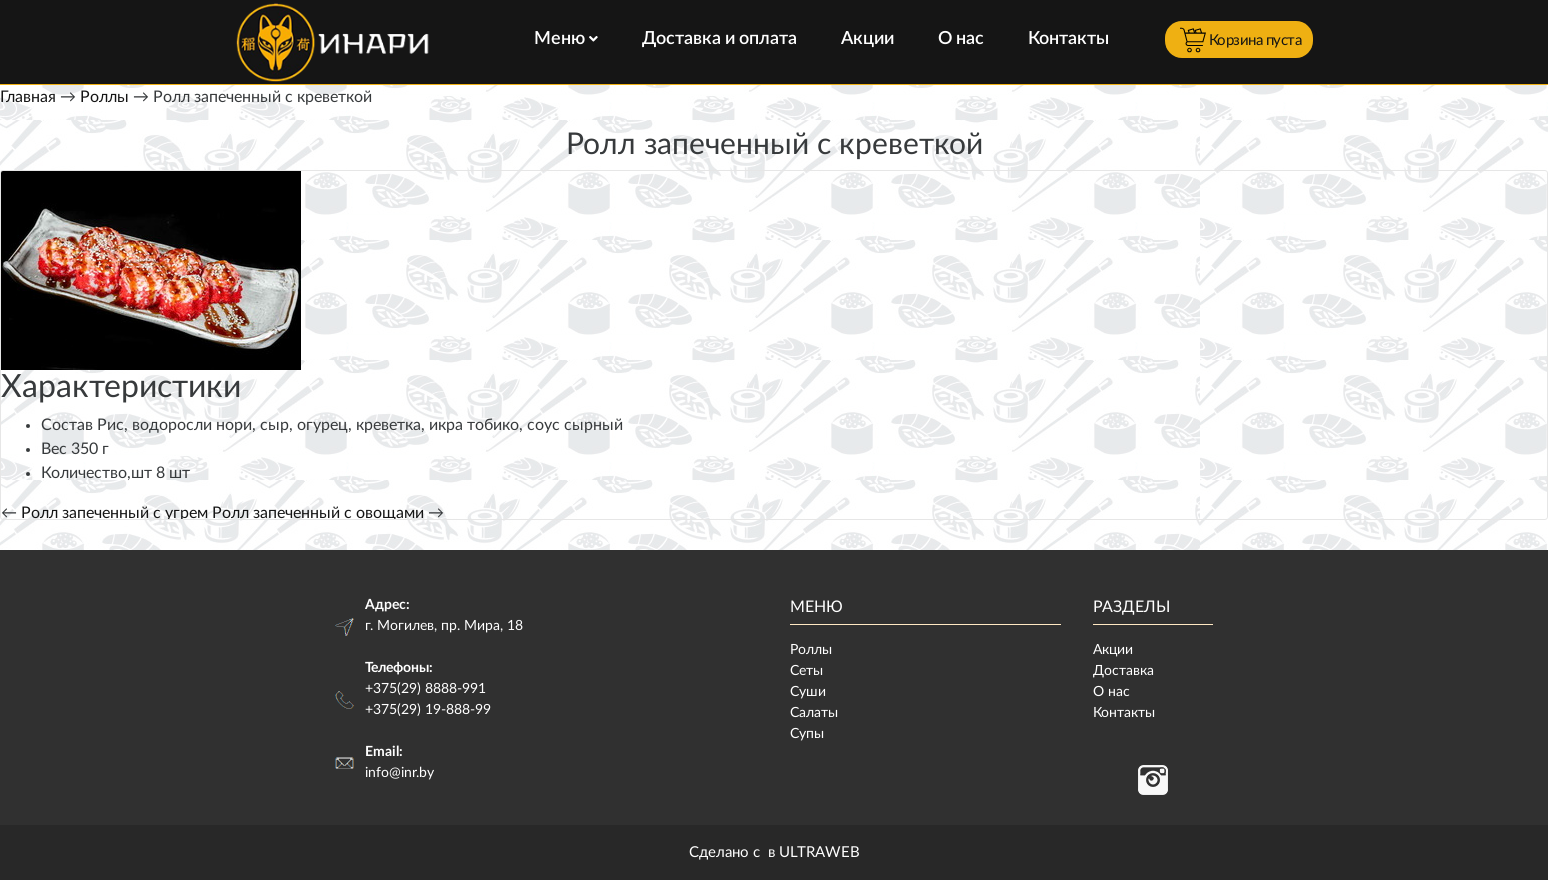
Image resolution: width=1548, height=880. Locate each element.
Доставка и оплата (719, 39)
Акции (867, 39)
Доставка (1123, 671)
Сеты (806, 671)
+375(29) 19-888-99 (428, 710)
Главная (28, 97)
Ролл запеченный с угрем (114, 513)
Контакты (1068, 39)
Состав (67, 425)
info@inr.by (399, 773)
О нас (961, 39)
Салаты (814, 713)
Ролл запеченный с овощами (318, 513)
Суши (808, 692)
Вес (54, 449)
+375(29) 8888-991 (425, 689)
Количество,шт (96, 473)
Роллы (104, 97)
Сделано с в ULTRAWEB (774, 852)
